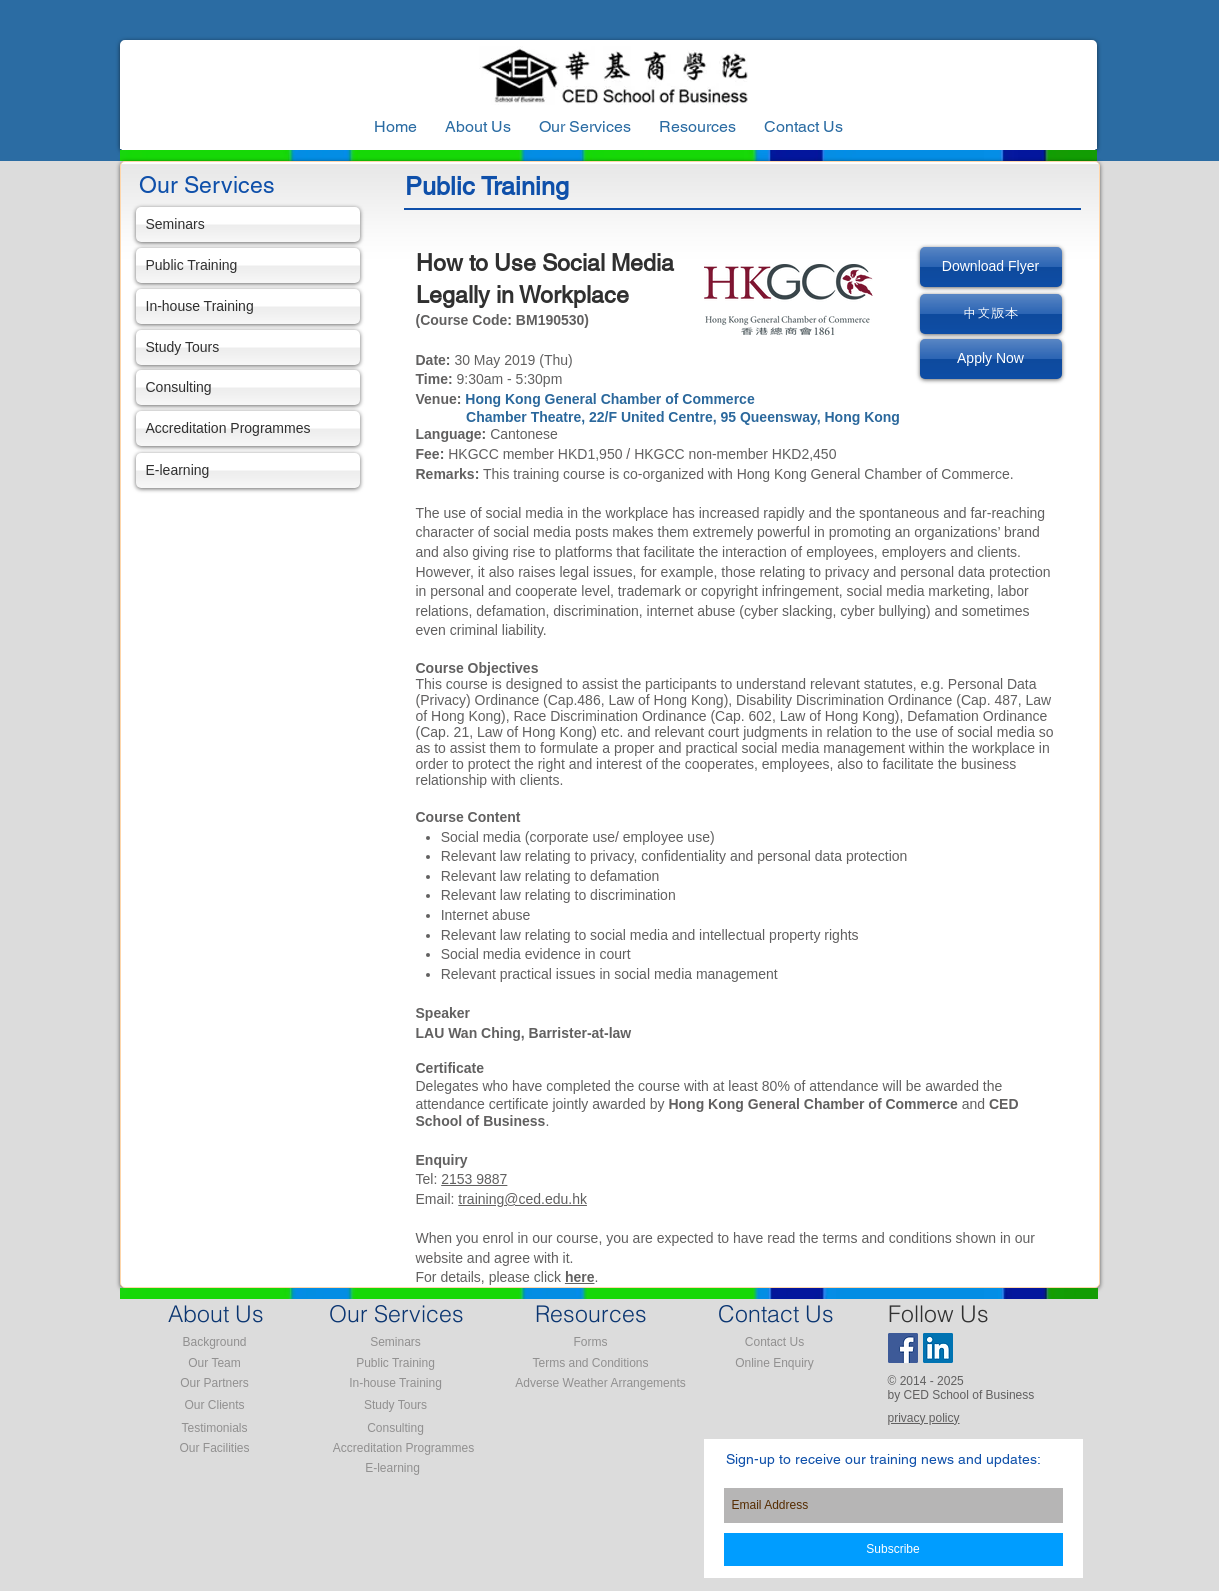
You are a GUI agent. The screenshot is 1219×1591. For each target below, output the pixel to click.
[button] (697, 127)
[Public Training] (248, 265)
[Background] (215, 1343)
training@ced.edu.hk (522, 1199)
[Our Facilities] (215, 1449)
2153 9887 (474, 1179)
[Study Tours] (248, 347)
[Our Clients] (215, 1406)
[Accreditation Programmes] (248, 428)
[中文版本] (991, 314)
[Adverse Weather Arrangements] (601, 1384)
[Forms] (591, 1343)
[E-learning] (248, 470)
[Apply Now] (991, 359)
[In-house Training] (248, 306)
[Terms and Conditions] (591, 1364)
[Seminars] (248, 224)
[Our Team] (215, 1364)
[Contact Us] (775, 1343)
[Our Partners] (215, 1384)
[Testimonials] (215, 1429)
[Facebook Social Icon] (903, 1348)
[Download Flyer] (991, 267)
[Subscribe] (893, 1549)
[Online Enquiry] (775, 1364)
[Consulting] (248, 387)
